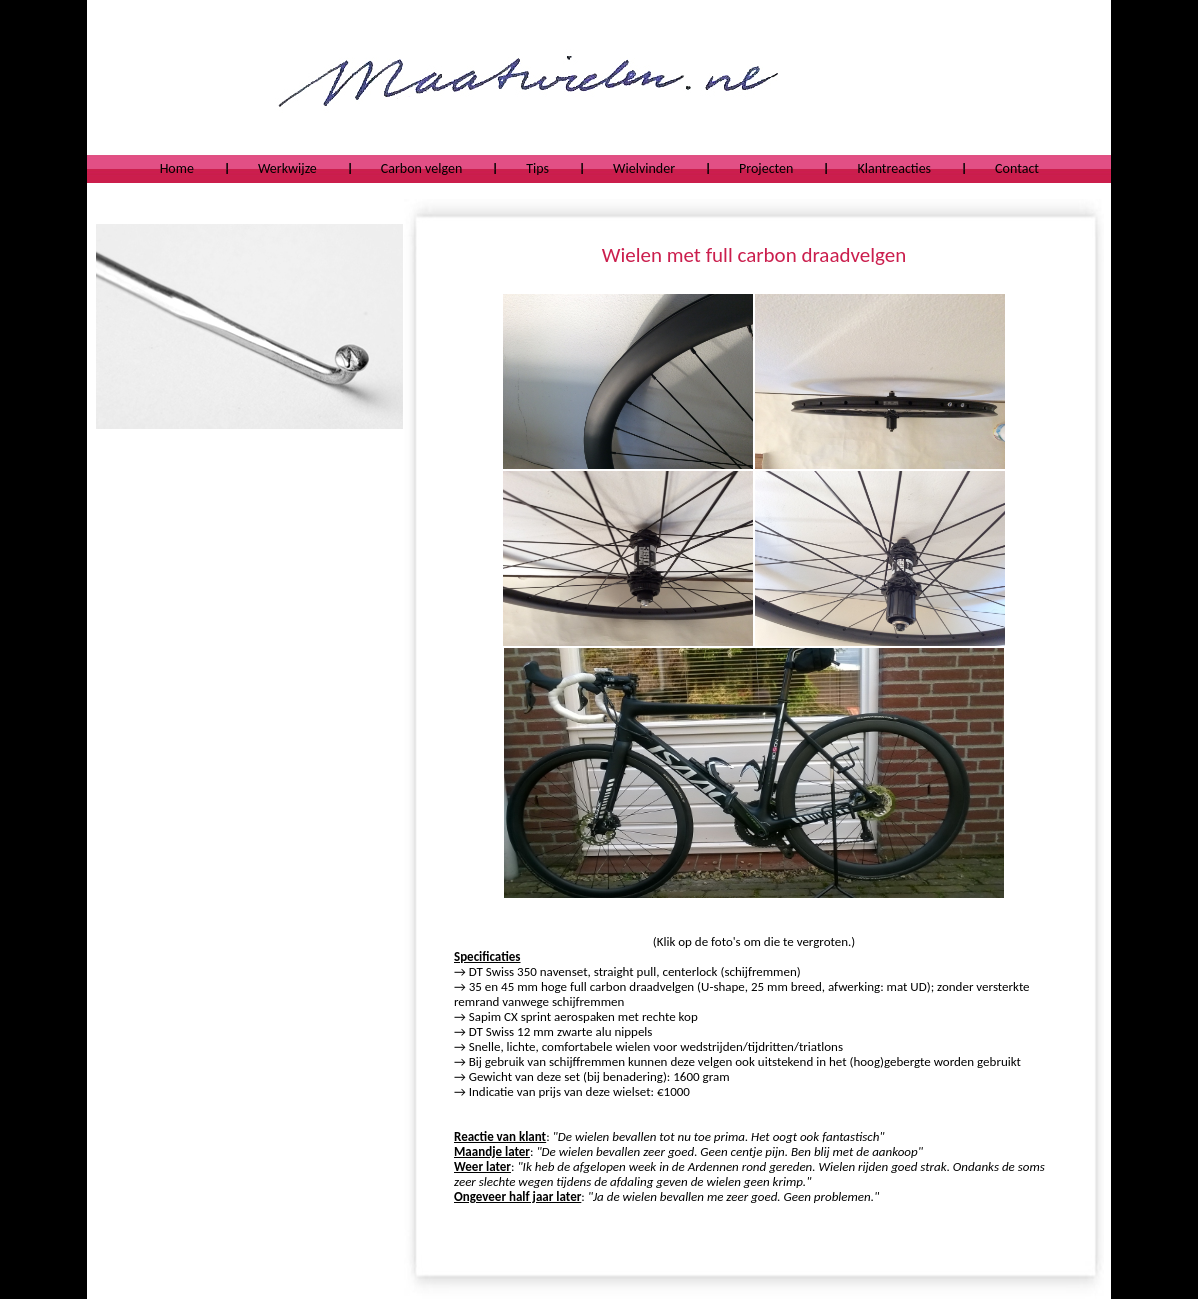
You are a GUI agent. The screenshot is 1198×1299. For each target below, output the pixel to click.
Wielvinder (644, 168)
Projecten (766, 168)
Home (177, 168)
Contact (1017, 168)
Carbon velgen (421, 168)
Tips (537, 168)
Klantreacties (894, 168)
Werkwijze (287, 168)
